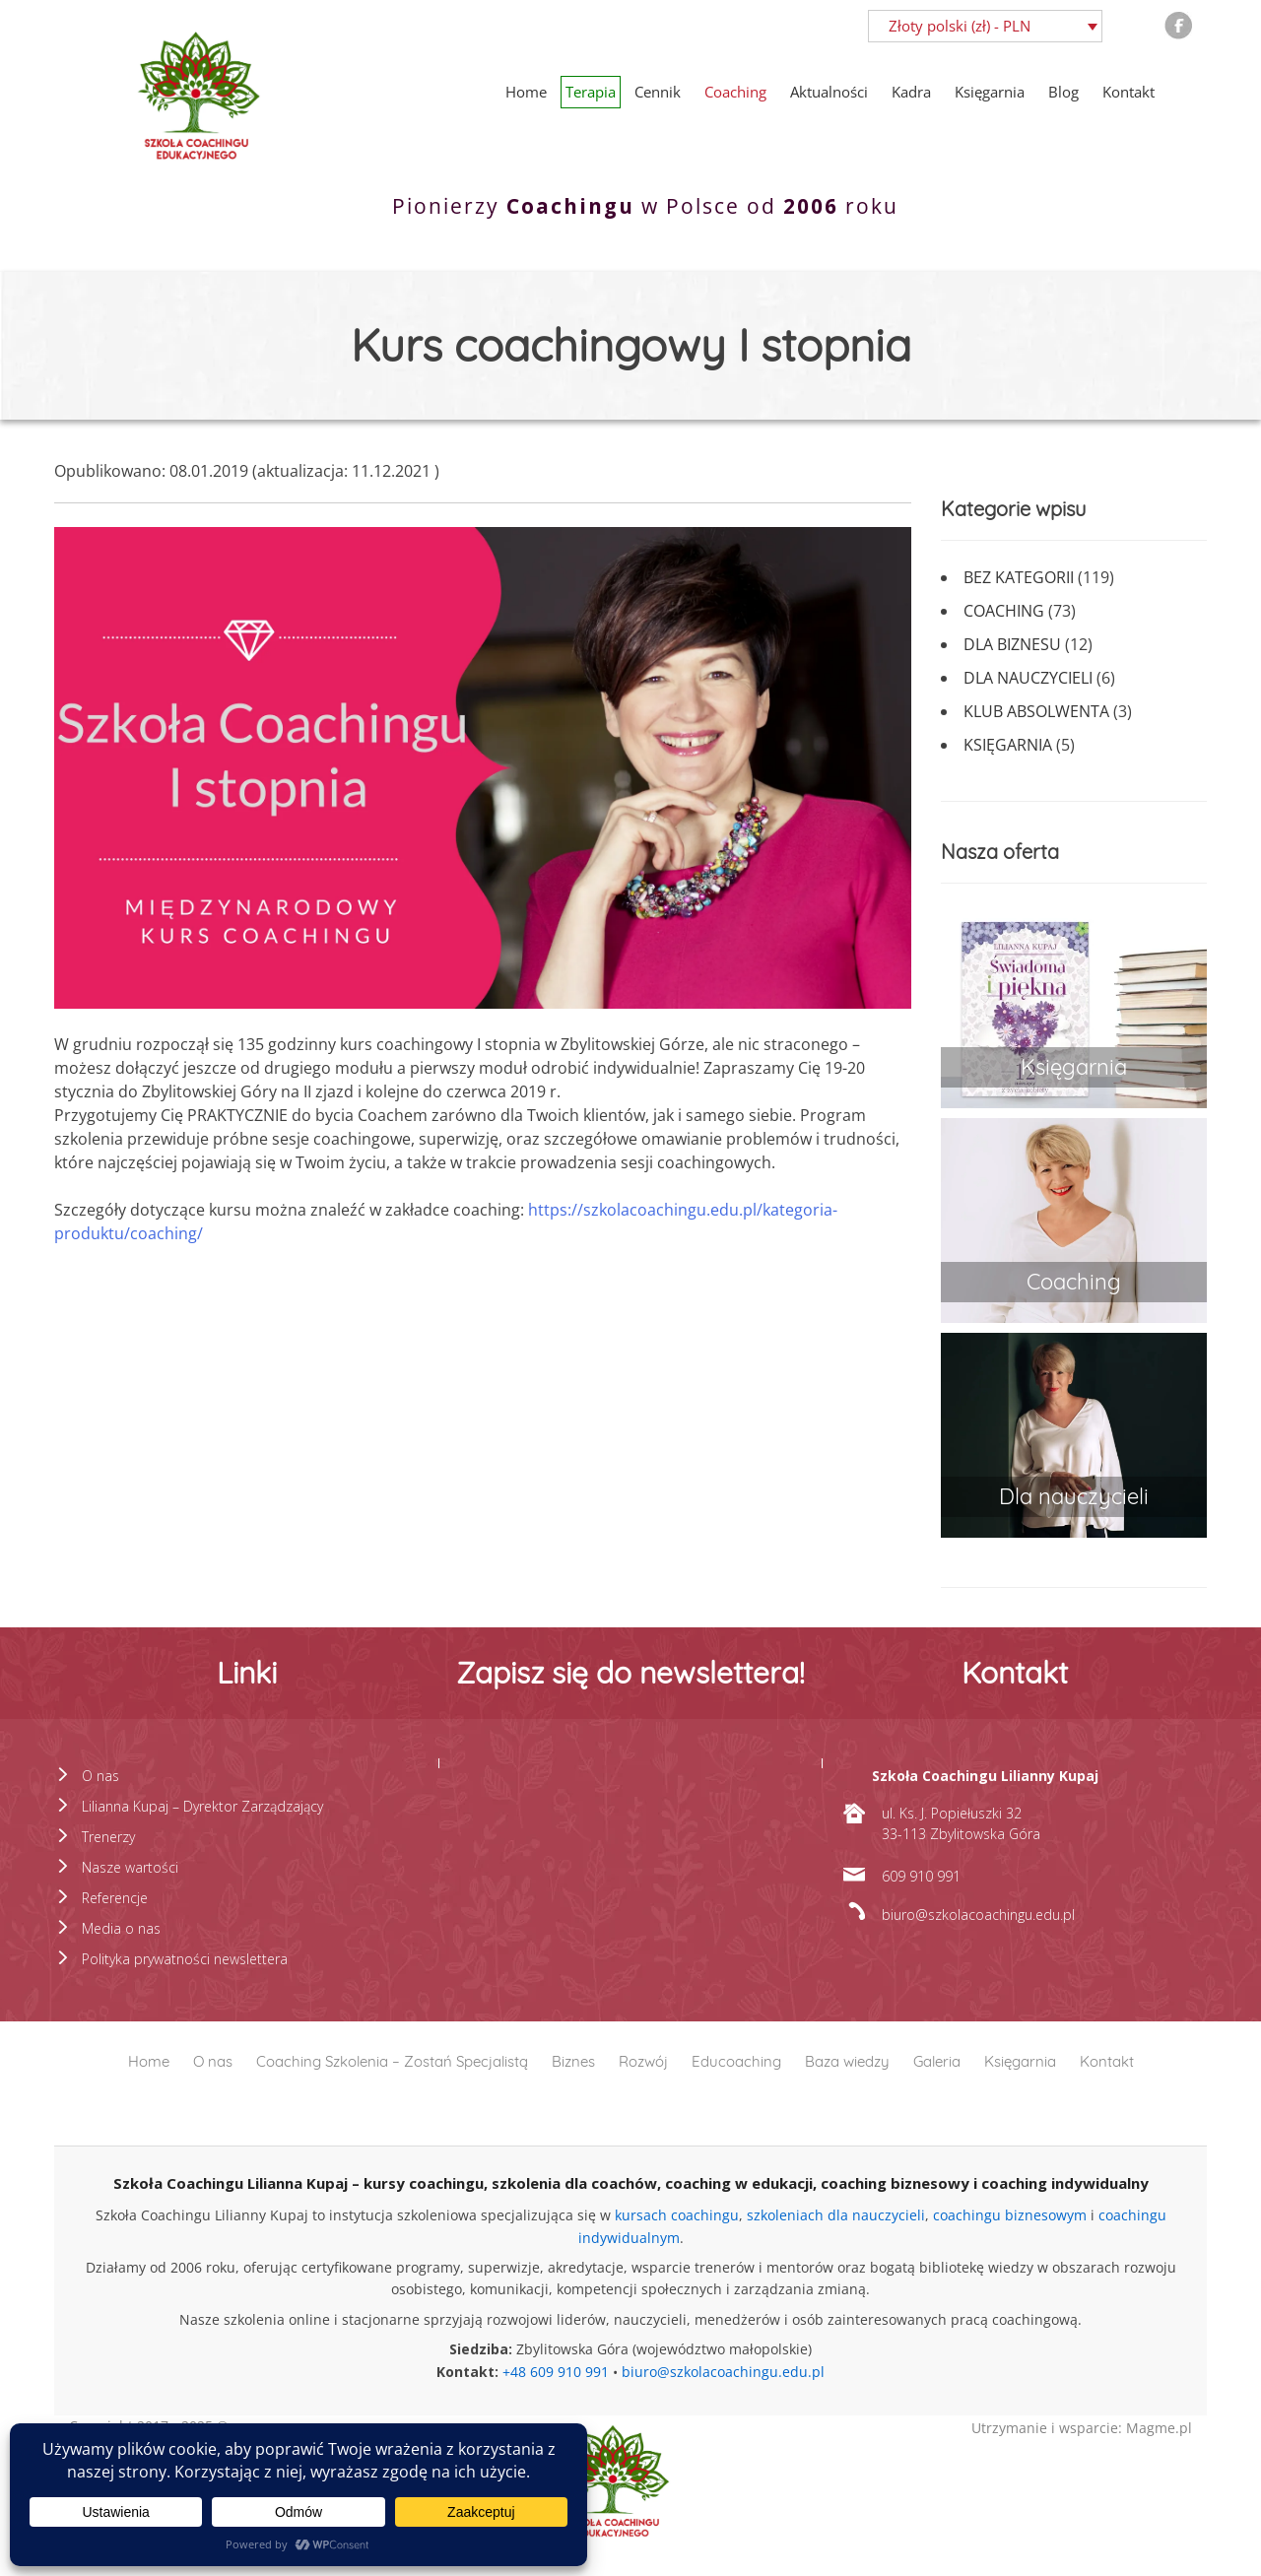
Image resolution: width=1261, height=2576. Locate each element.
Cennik (657, 91)
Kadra (911, 91)
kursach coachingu (677, 2215)
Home (526, 91)
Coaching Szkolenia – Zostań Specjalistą (392, 2061)
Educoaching (736, 2061)
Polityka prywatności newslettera (185, 1958)
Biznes (573, 2061)
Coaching (735, 91)
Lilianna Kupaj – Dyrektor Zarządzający (202, 1806)
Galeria (937, 2061)
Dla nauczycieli (1028, 678)
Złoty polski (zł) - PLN (959, 25)
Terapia (590, 91)
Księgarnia (990, 91)
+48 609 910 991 (555, 2371)
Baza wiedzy (847, 2061)
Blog (1063, 91)
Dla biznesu (1012, 644)
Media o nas (121, 1928)
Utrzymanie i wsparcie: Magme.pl (1081, 2427)
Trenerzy (108, 1836)
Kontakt (1128, 91)
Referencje (115, 1897)
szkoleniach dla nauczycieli (836, 2215)
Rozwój (643, 2061)
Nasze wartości (130, 1867)
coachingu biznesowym (1010, 2215)
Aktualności (829, 91)
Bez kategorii (1018, 577)
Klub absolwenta (1036, 711)
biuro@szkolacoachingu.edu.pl (723, 2371)
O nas (100, 1775)
